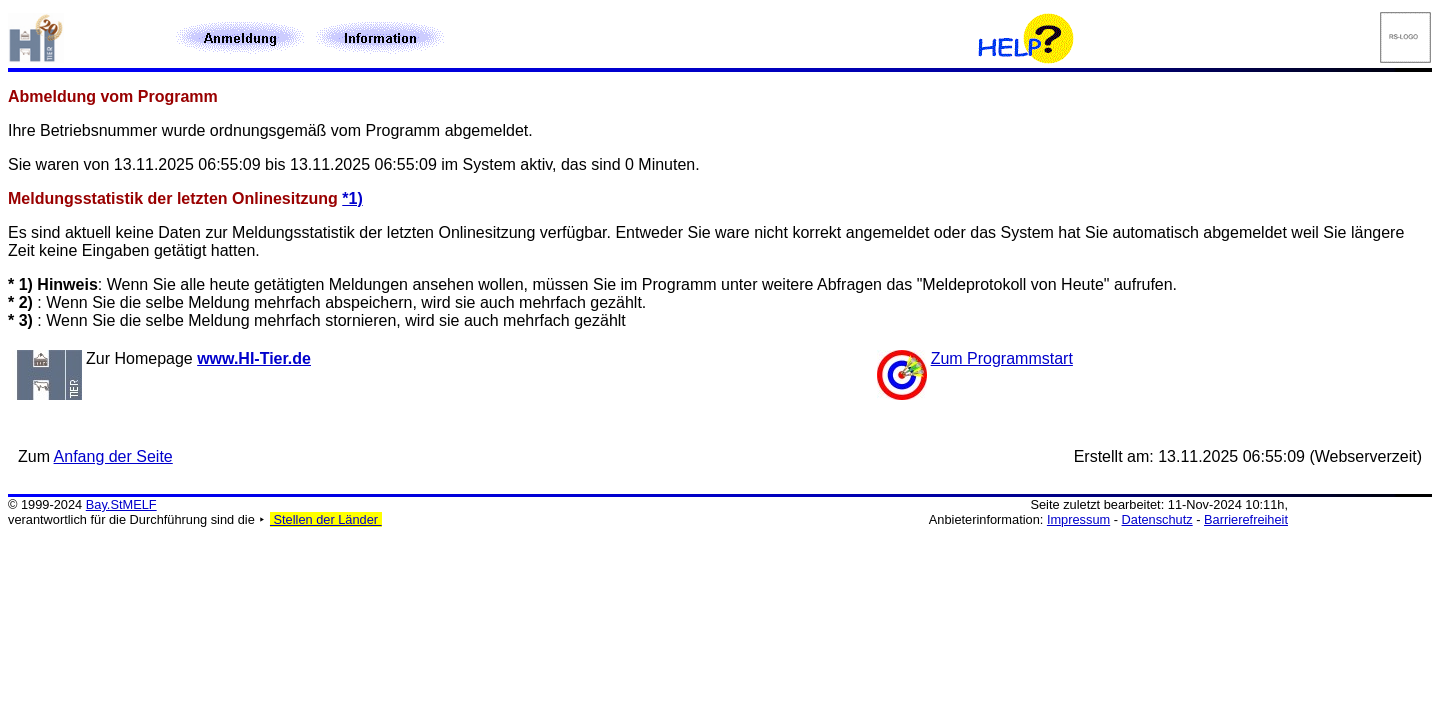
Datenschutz (1157, 519)
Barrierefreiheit (1246, 519)
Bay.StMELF (121, 504)
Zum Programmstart (1002, 358)
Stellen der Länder (326, 519)
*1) (352, 198)
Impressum (1078, 519)
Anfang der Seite (113, 456)
